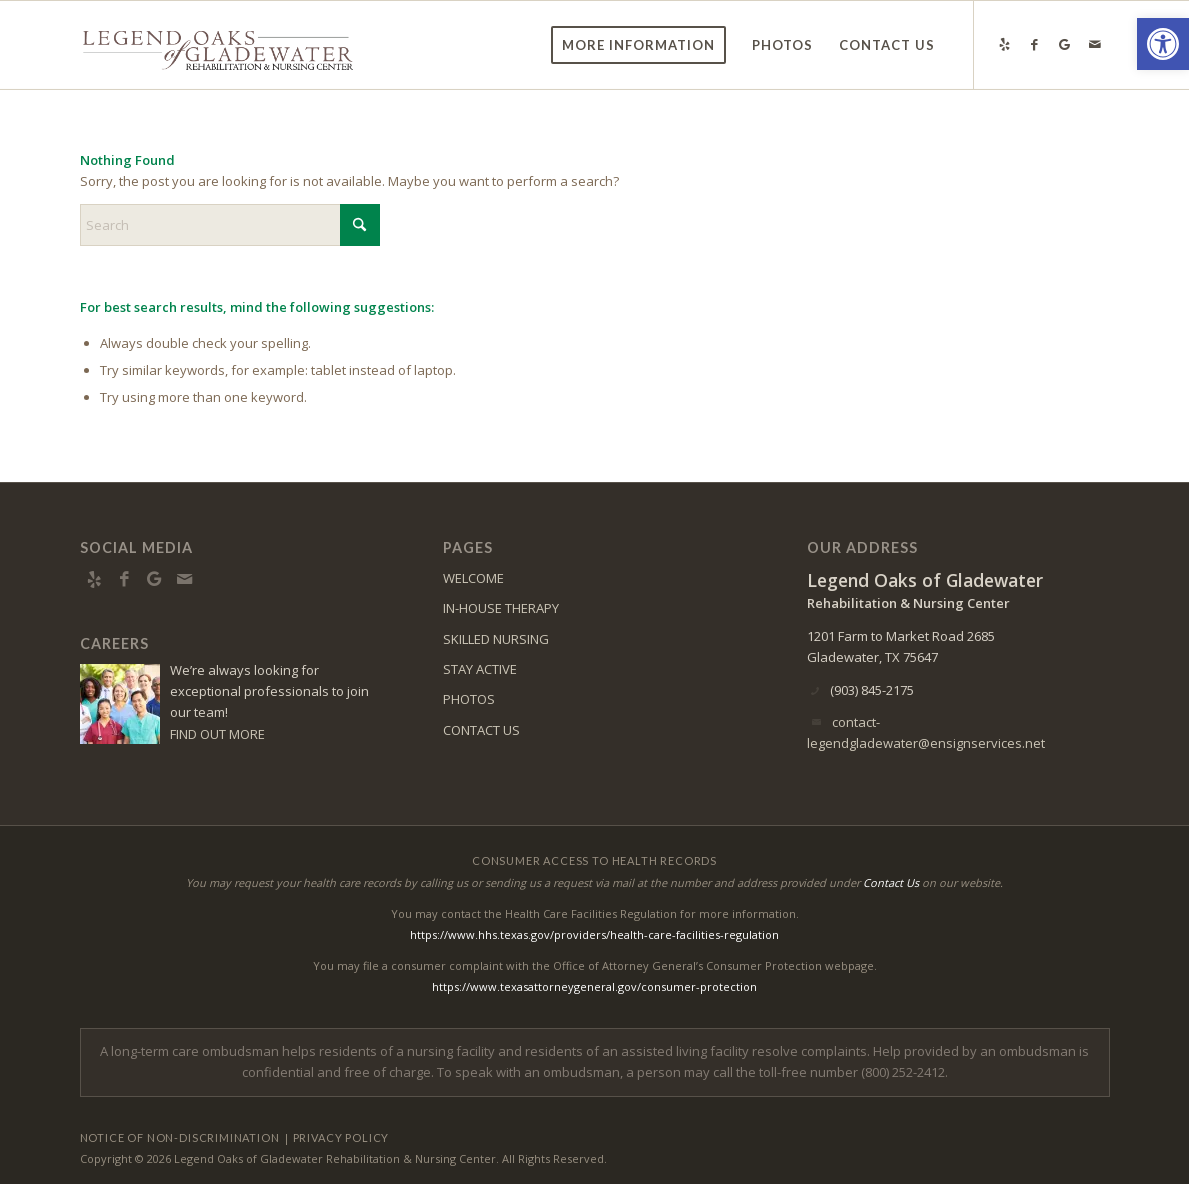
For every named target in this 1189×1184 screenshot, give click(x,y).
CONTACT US (481, 730)
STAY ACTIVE (480, 669)
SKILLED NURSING (496, 639)
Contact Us (891, 882)
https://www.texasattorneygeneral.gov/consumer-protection (594, 986)
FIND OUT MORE (217, 734)
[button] (1163, 44)
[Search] (230, 225)
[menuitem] (638, 45)
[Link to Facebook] (1035, 44)
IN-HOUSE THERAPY (501, 608)
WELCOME (473, 578)
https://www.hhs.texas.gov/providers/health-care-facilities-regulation (594, 934)
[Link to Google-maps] (1065, 44)
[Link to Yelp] (1005, 44)
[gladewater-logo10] (218, 45)
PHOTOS (469, 699)
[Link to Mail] (1095, 44)
